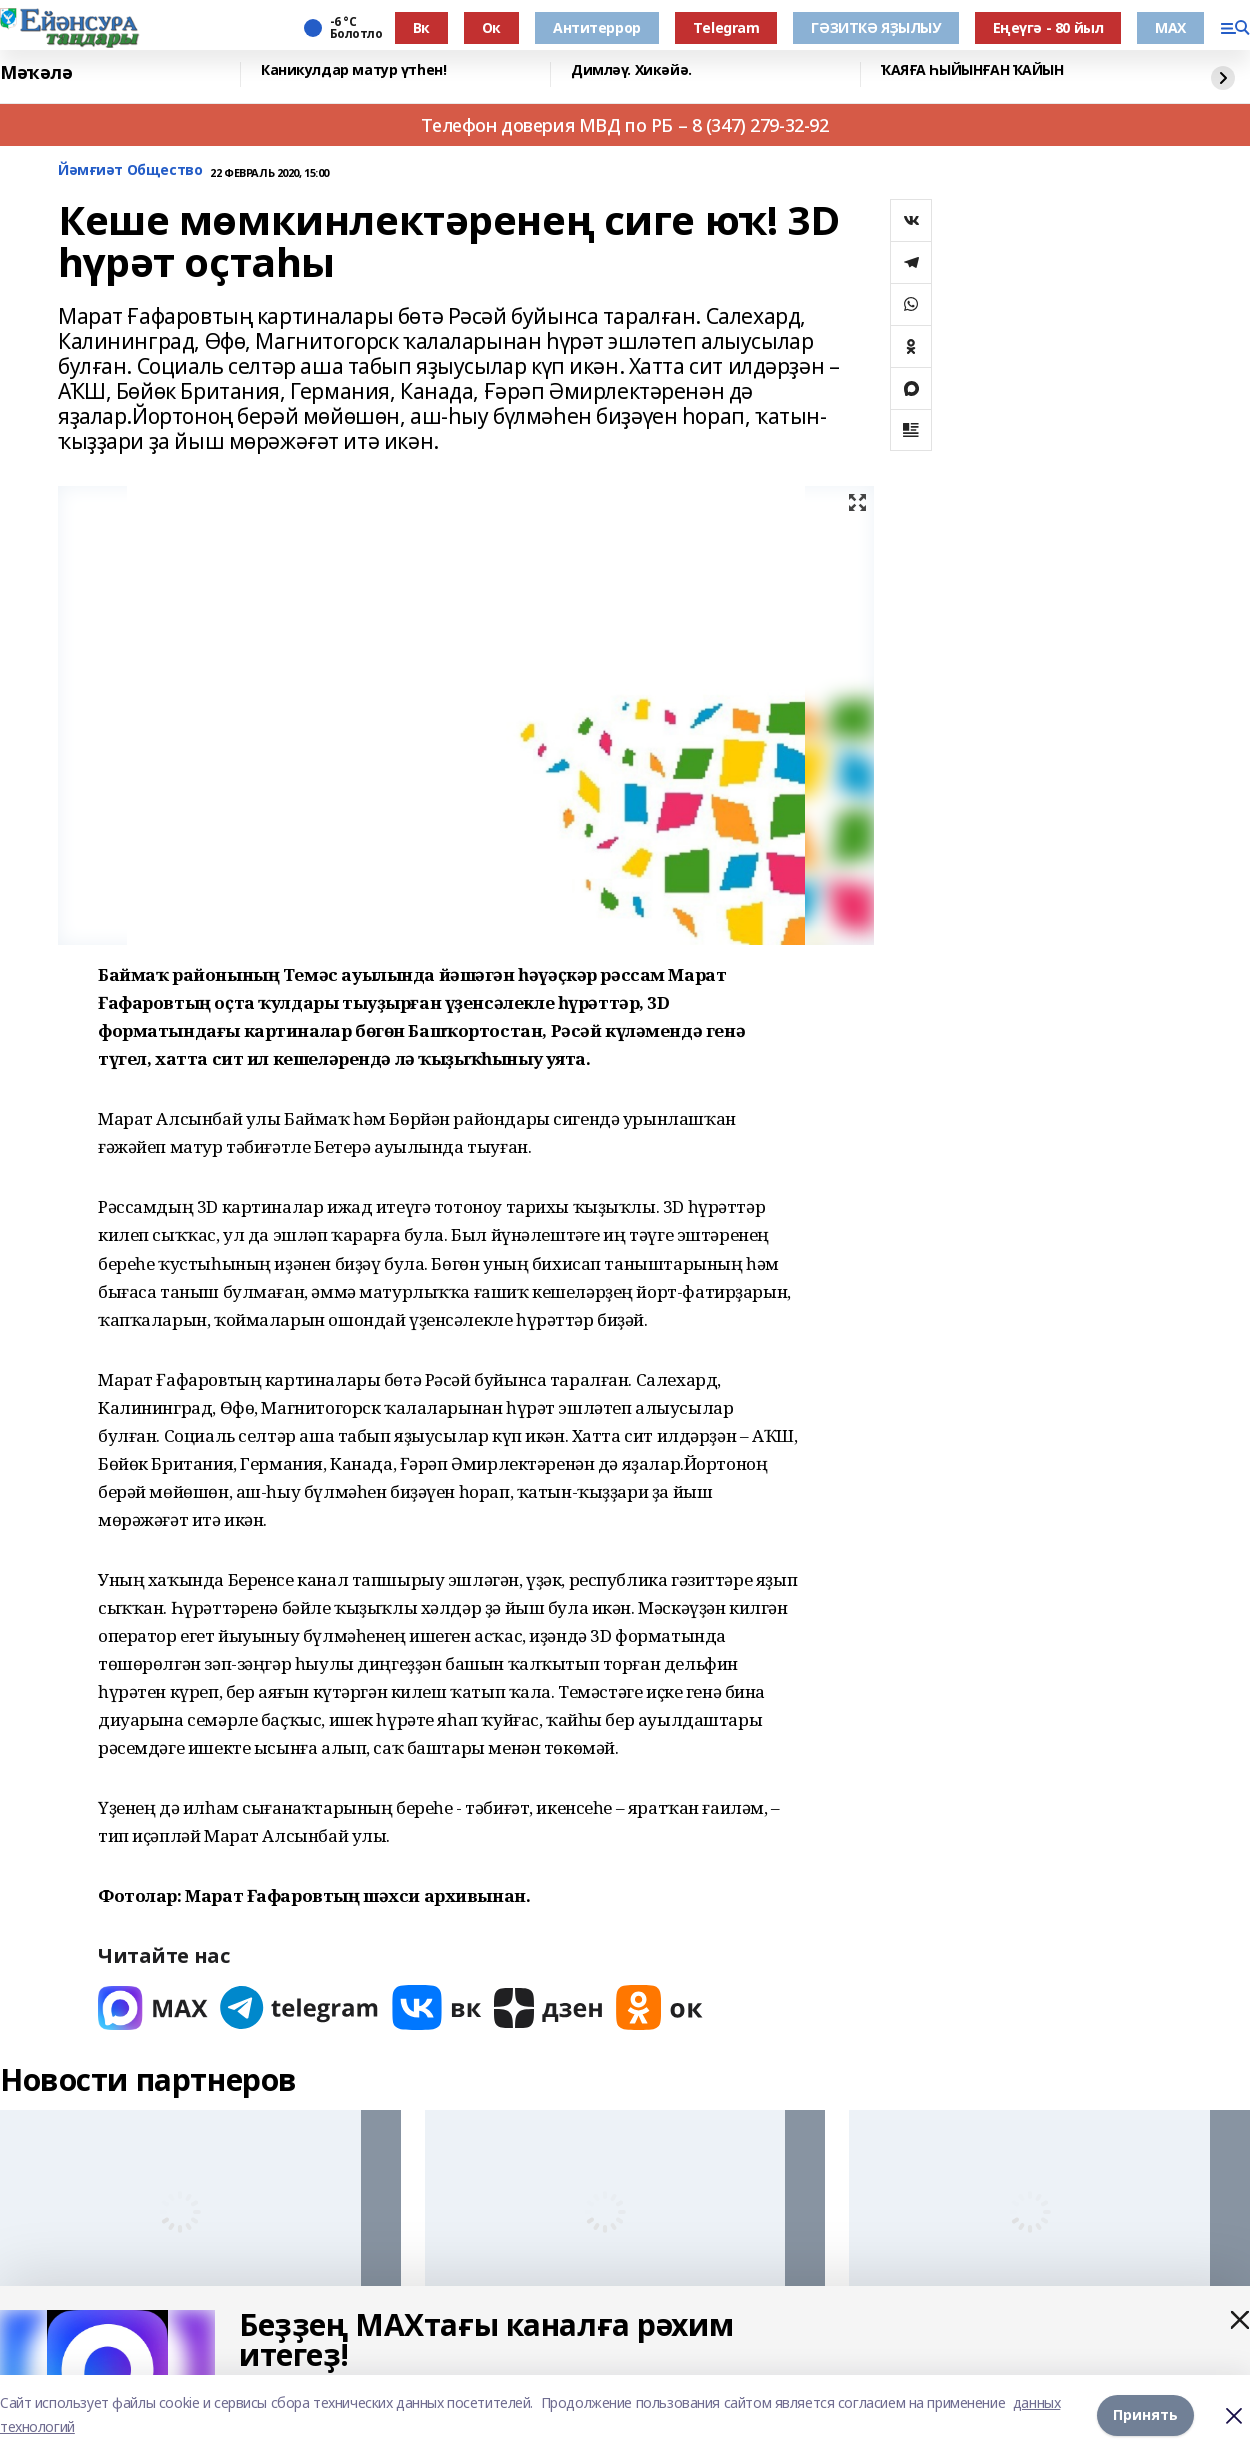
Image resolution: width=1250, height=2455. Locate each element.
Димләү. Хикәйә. (631, 70)
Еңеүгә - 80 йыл (1048, 27)
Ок (491, 27)
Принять (1145, 2414)
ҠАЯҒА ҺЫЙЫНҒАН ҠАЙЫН (972, 70)
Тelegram (726, 27)
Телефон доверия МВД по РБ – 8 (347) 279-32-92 (624, 125)
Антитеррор (597, 27)
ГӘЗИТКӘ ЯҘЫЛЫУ (875, 27)
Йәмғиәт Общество (130, 170)
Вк (421, 27)
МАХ (1170, 27)
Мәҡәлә (36, 72)
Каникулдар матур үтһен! (353, 70)
